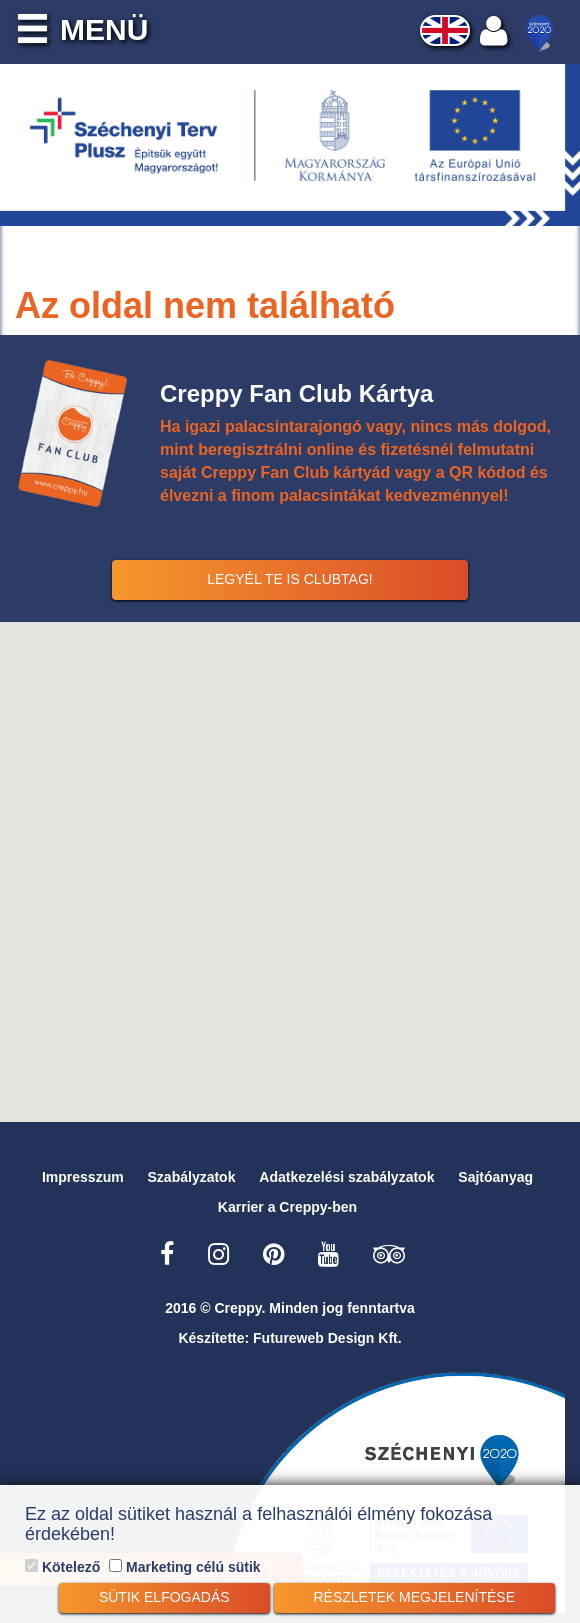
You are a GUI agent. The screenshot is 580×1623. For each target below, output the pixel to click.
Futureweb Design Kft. (327, 1338)
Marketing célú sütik (184, 1567)
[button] (290, 860)
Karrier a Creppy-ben (287, 1207)
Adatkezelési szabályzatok (346, 1177)
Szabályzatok (192, 1177)
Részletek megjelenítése (415, 1597)
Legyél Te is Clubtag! (289, 579)
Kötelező (62, 1567)
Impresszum (83, 1177)
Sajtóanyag (495, 1177)
